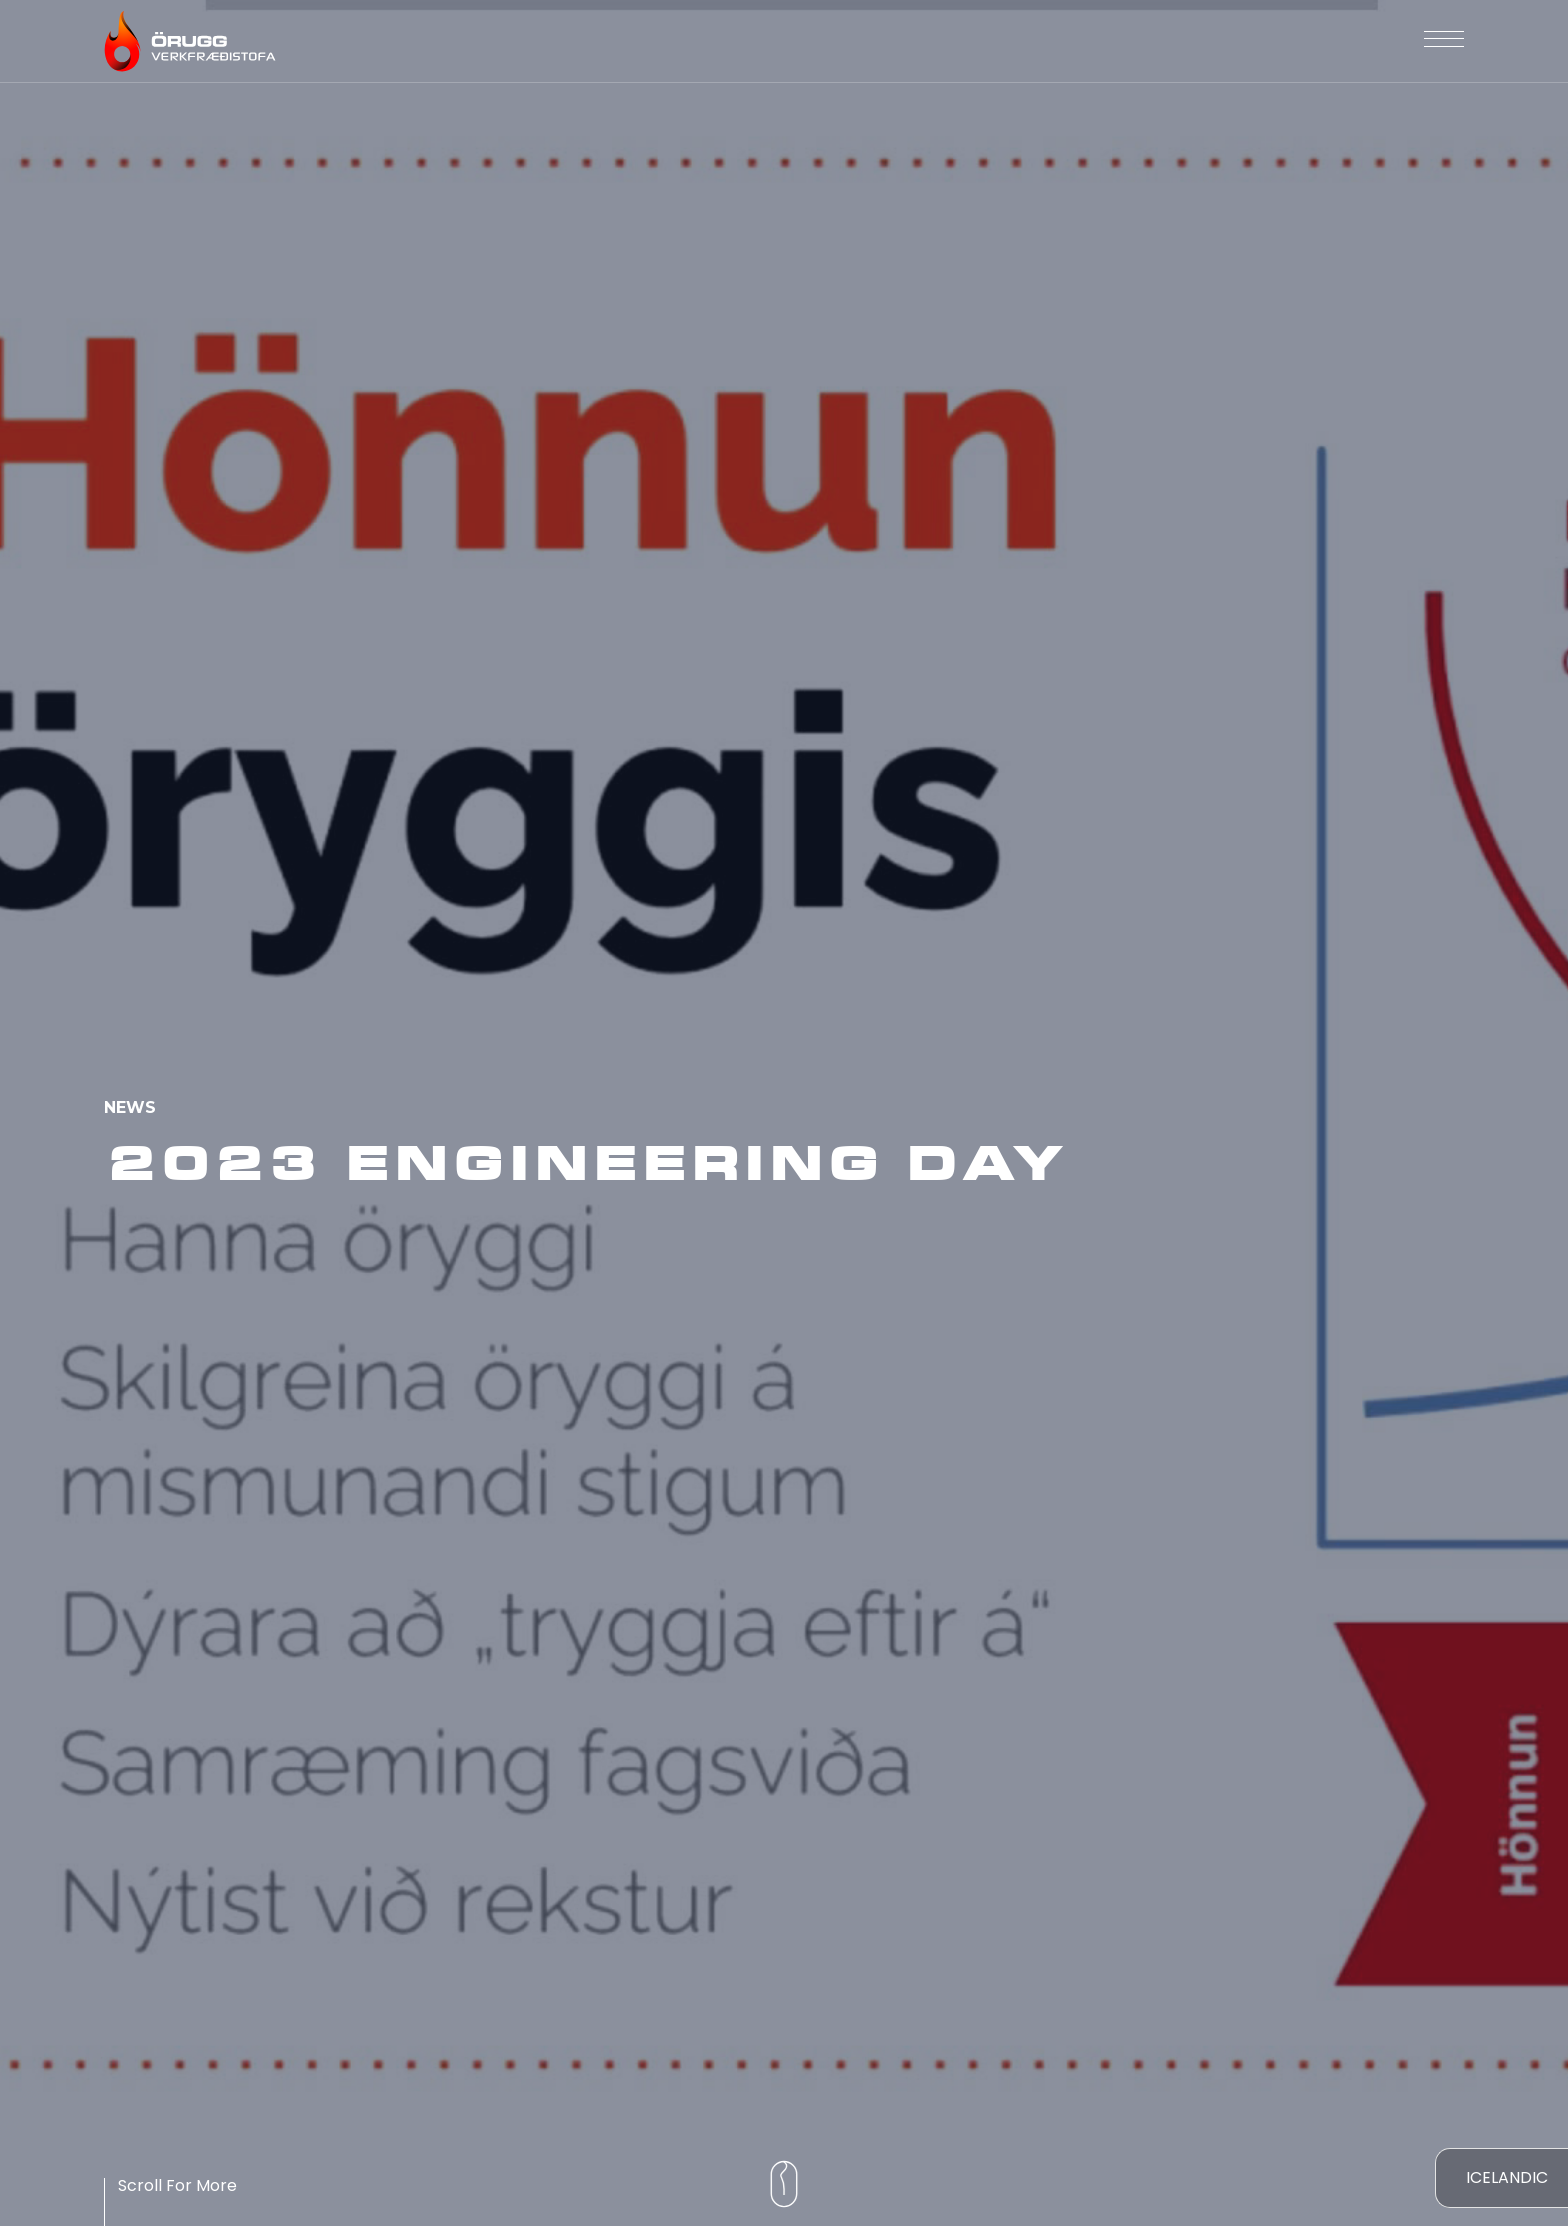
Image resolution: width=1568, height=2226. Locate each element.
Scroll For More (177, 2185)
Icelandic (1507, 2177)
